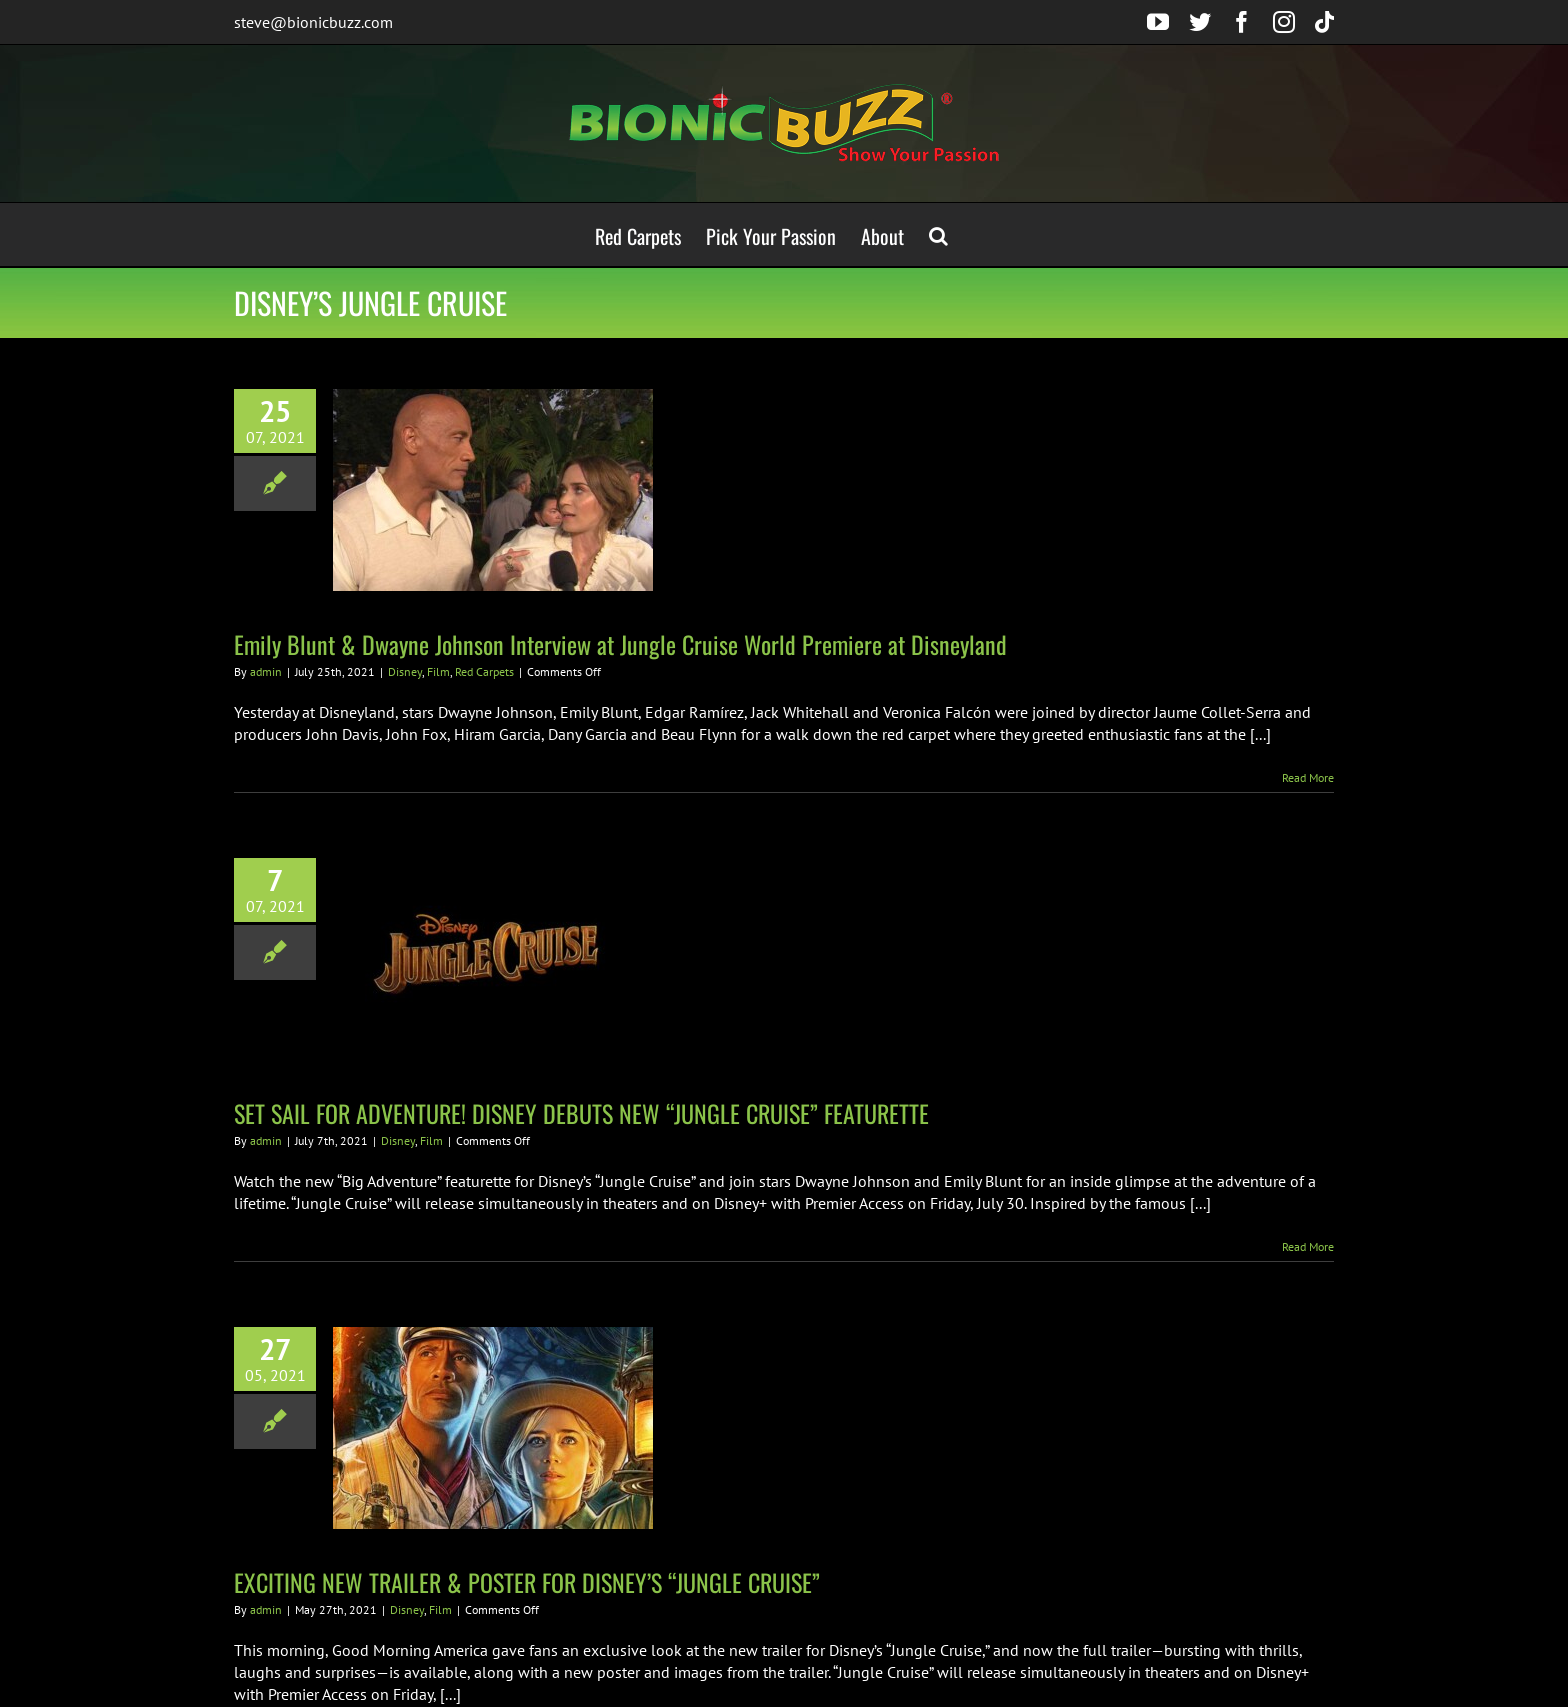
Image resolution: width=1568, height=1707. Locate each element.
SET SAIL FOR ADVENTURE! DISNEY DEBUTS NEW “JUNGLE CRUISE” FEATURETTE (581, 1113)
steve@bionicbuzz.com (313, 22)
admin (266, 671)
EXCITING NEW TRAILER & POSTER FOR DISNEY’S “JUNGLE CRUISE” (527, 1582)
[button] (938, 234)
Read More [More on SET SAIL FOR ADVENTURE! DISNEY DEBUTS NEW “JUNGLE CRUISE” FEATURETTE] (1308, 1246)
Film (438, 671)
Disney (405, 671)
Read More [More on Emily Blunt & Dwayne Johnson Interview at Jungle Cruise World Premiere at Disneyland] (1308, 777)
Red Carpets (484, 671)
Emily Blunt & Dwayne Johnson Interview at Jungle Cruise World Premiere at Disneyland (620, 644)
